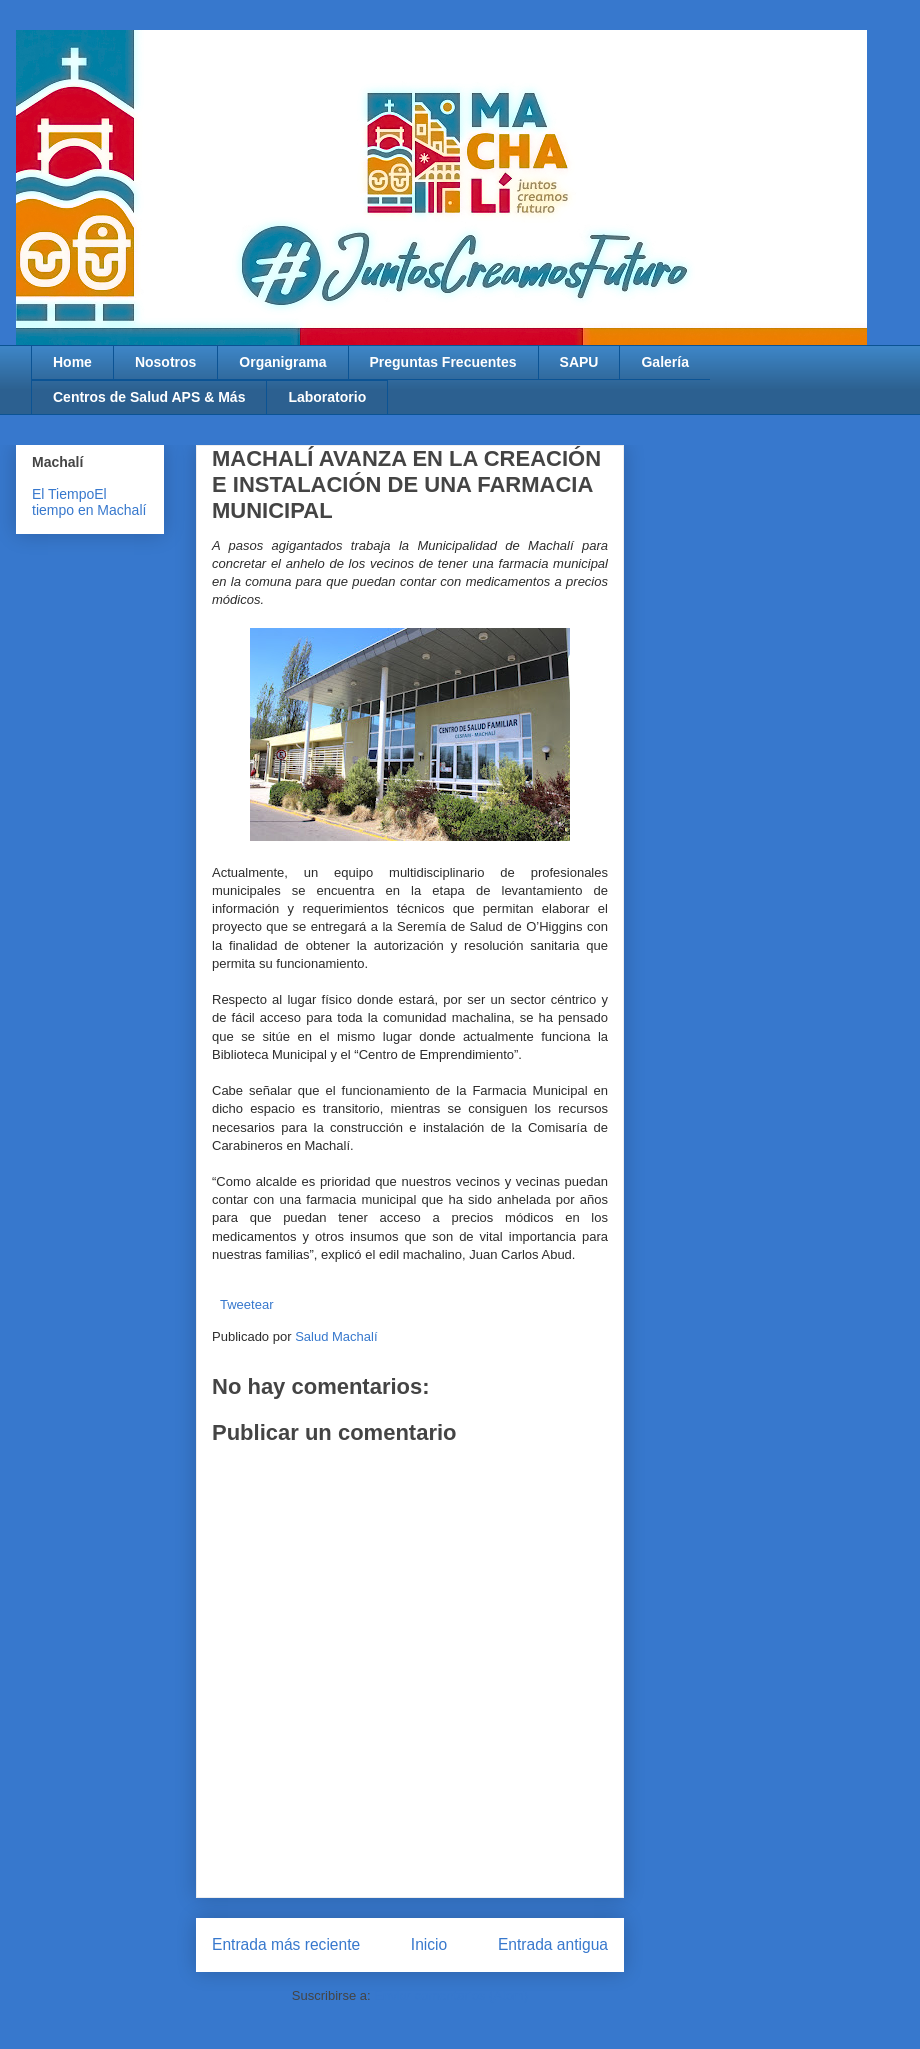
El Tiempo (63, 494)
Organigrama (282, 362)
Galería (664, 362)
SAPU (579, 362)
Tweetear (246, 1304)
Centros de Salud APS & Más (149, 397)
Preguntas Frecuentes (443, 362)
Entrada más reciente (286, 1944)
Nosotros (165, 362)
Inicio (429, 1944)
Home (72, 362)
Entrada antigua (553, 1944)
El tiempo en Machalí (89, 502)
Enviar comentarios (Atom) (451, 1995)
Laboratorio (327, 397)
